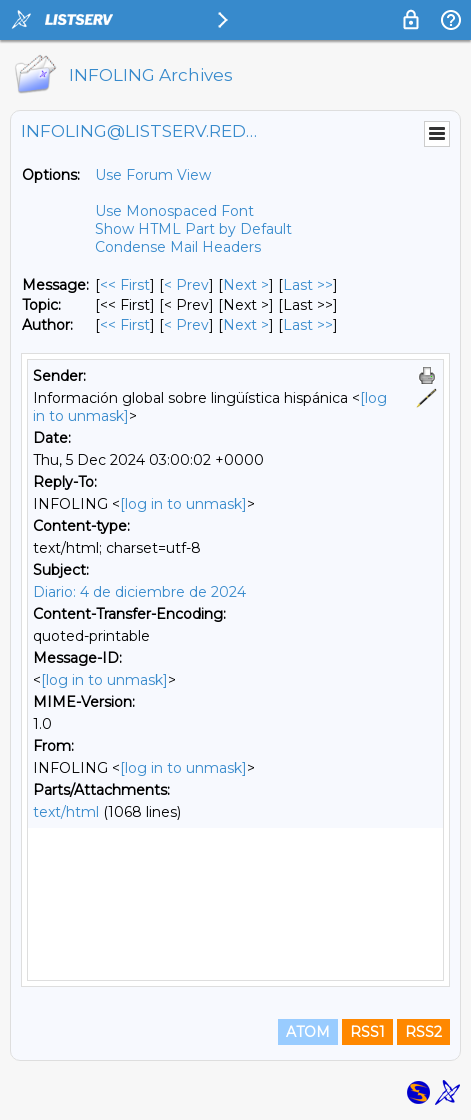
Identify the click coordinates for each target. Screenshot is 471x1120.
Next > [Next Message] (246, 285)
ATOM (308, 1032)
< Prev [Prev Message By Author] (186, 325)
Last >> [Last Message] (308, 285)
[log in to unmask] (183, 504)
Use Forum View (153, 175)
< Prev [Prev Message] (186, 285)
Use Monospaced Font (174, 211)
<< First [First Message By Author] (125, 325)
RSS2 (423, 1032)
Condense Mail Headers (178, 247)
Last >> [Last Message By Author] (308, 325)
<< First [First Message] (125, 285)
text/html (66, 812)
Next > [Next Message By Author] (246, 325)
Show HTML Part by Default (193, 229)
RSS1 (367, 1032)
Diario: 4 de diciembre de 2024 (139, 592)
